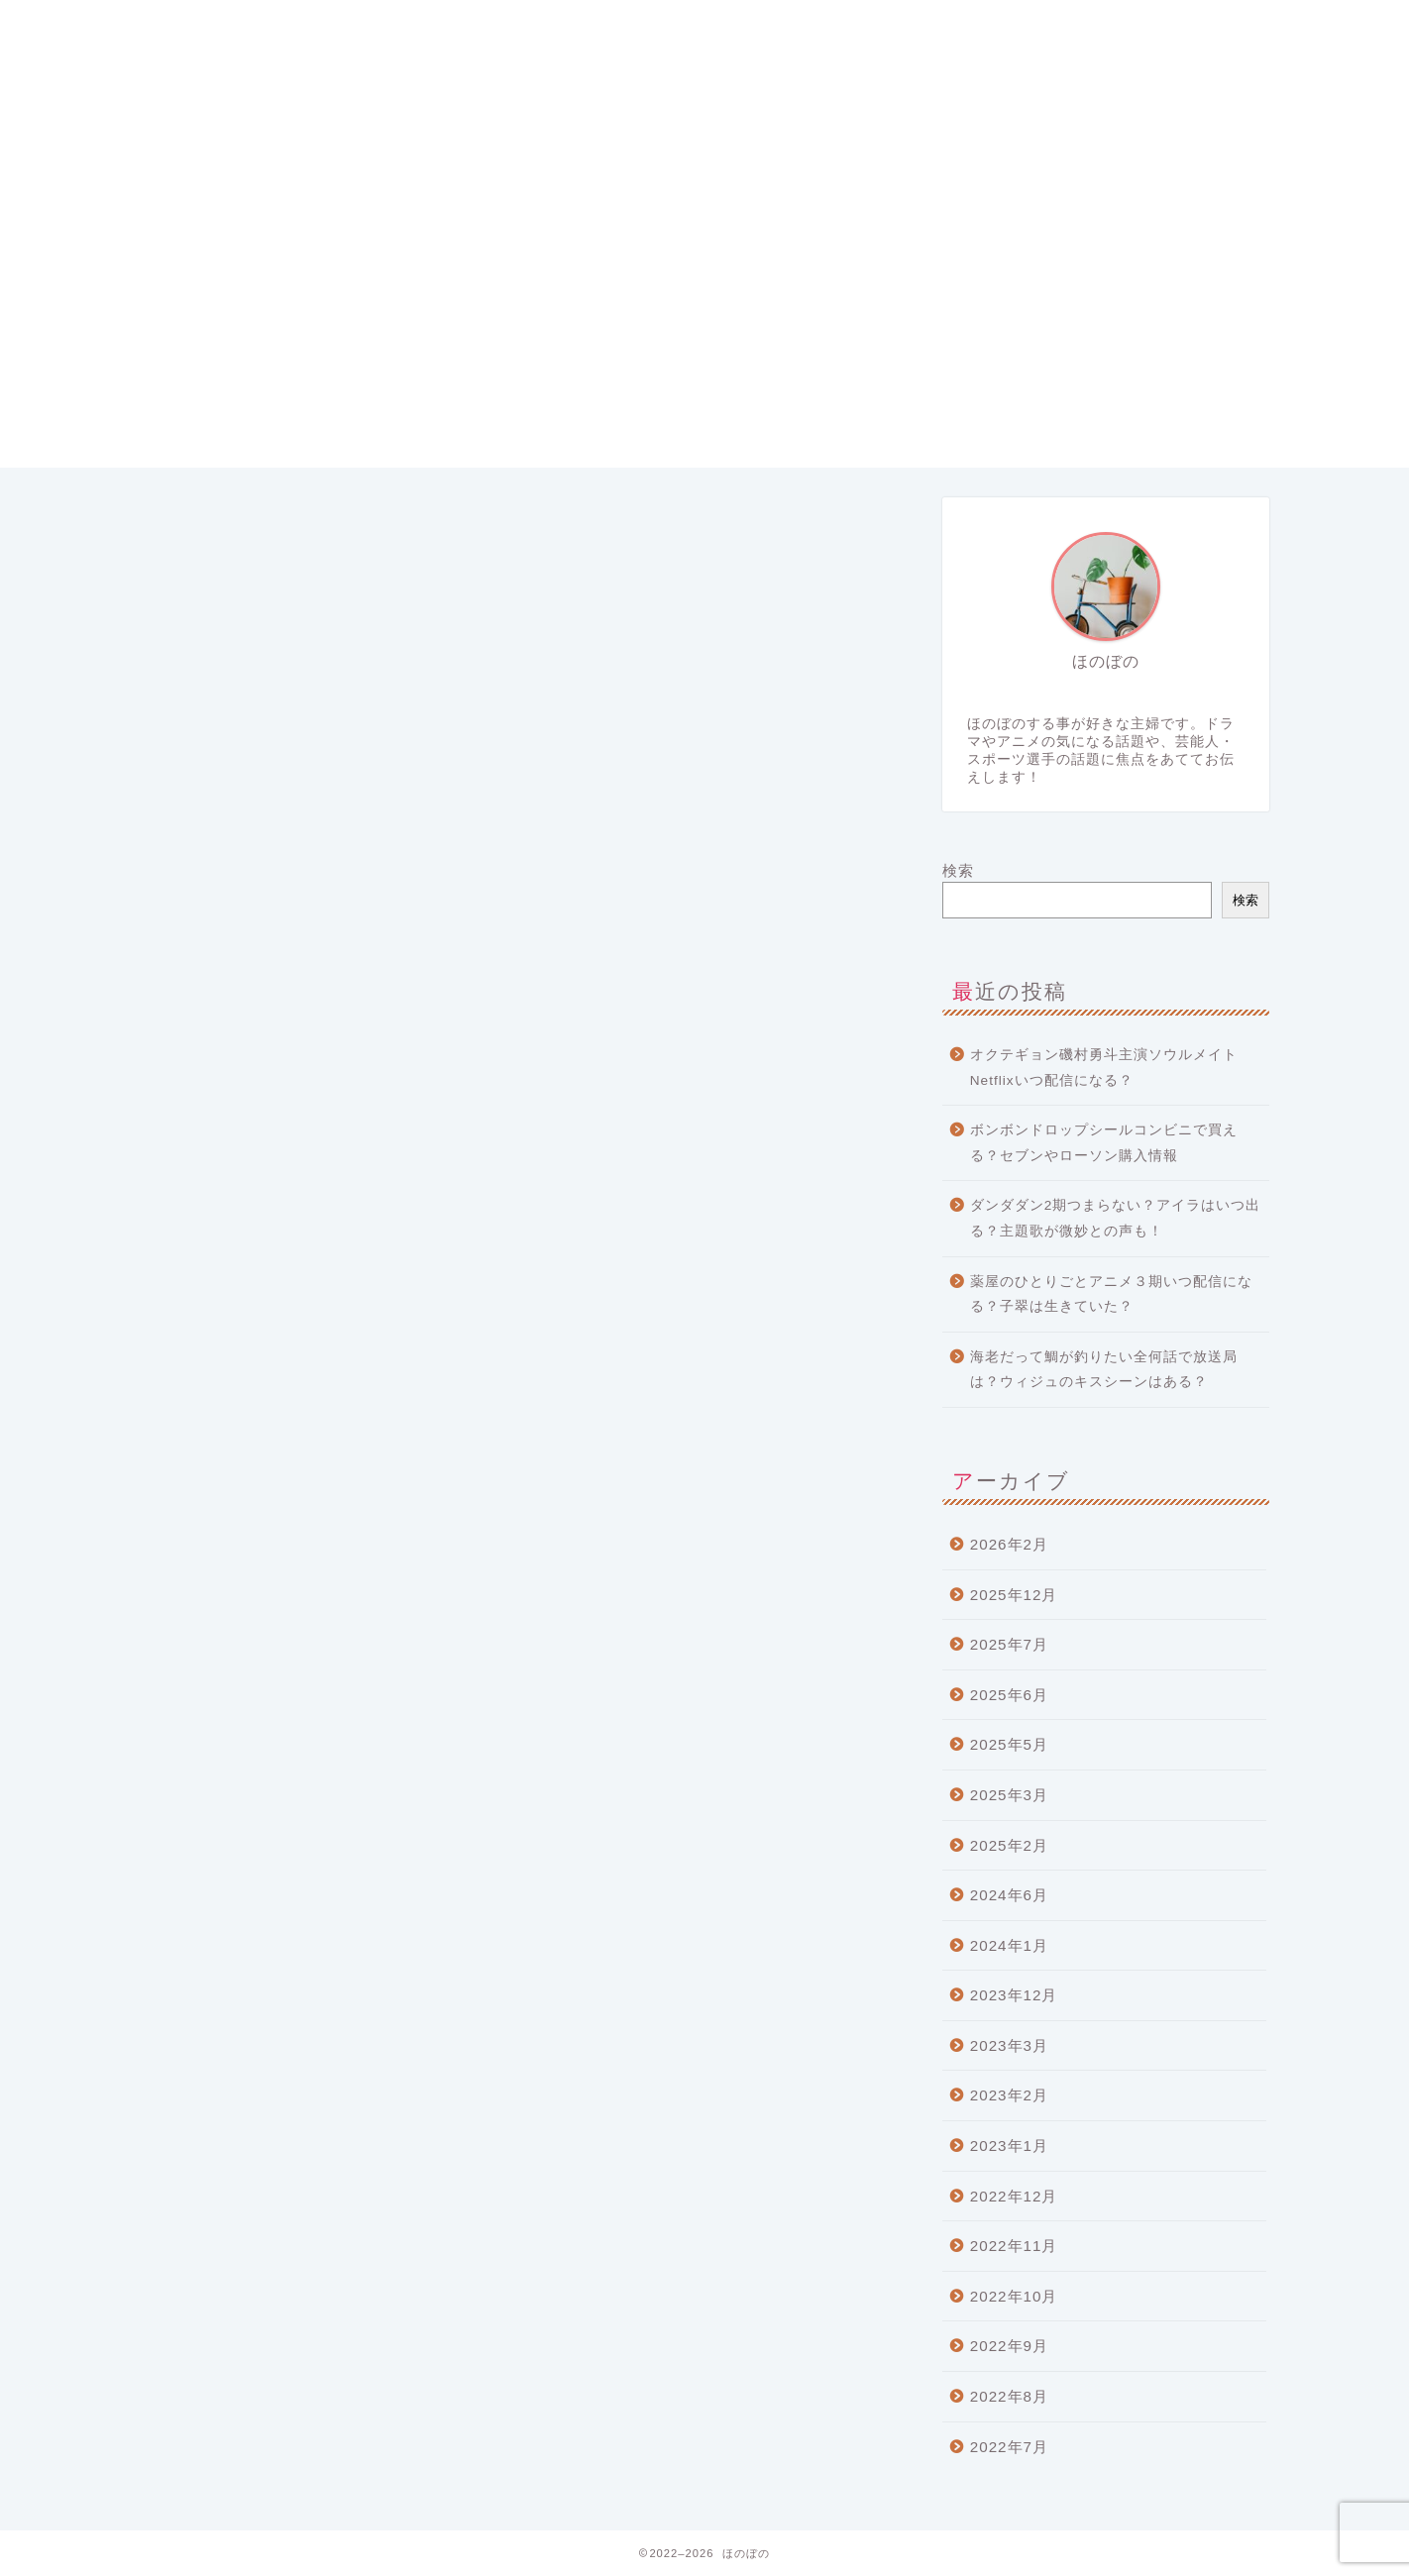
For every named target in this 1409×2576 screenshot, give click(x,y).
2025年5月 (1009, 1744)
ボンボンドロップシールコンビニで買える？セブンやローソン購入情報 (1104, 1143)
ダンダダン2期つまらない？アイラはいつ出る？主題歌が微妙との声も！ (1115, 1218)
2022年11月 (1014, 2245)
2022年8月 (1009, 2396)
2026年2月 (1009, 1544)
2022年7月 (1009, 2446)
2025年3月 (1009, 1794)
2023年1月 (1009, 2145)
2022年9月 (1009, 2345)
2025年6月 (1009, 1694)
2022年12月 (1014, 2196)
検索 (958, 870)
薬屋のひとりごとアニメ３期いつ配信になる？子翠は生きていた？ (1111, 1294)
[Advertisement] (704, 329)
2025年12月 (1014, 1594)
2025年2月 (1009, 1845)
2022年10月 (1014, 2296)
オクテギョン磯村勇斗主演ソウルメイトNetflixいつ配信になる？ (1104, 1067)
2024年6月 (1009, 1894)
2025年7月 (1009, 1644)
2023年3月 (1009, 2045)
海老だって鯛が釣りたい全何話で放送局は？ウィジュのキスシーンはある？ (1104, 1369)
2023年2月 (1009, 2095)
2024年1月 (1009, 1945)
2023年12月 (1014, 1994)
